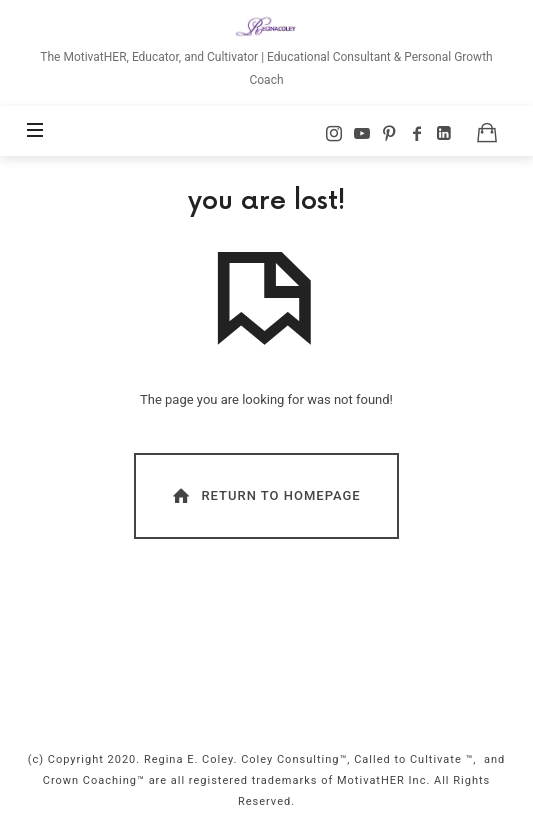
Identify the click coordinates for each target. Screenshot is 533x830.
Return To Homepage (265, 495)
